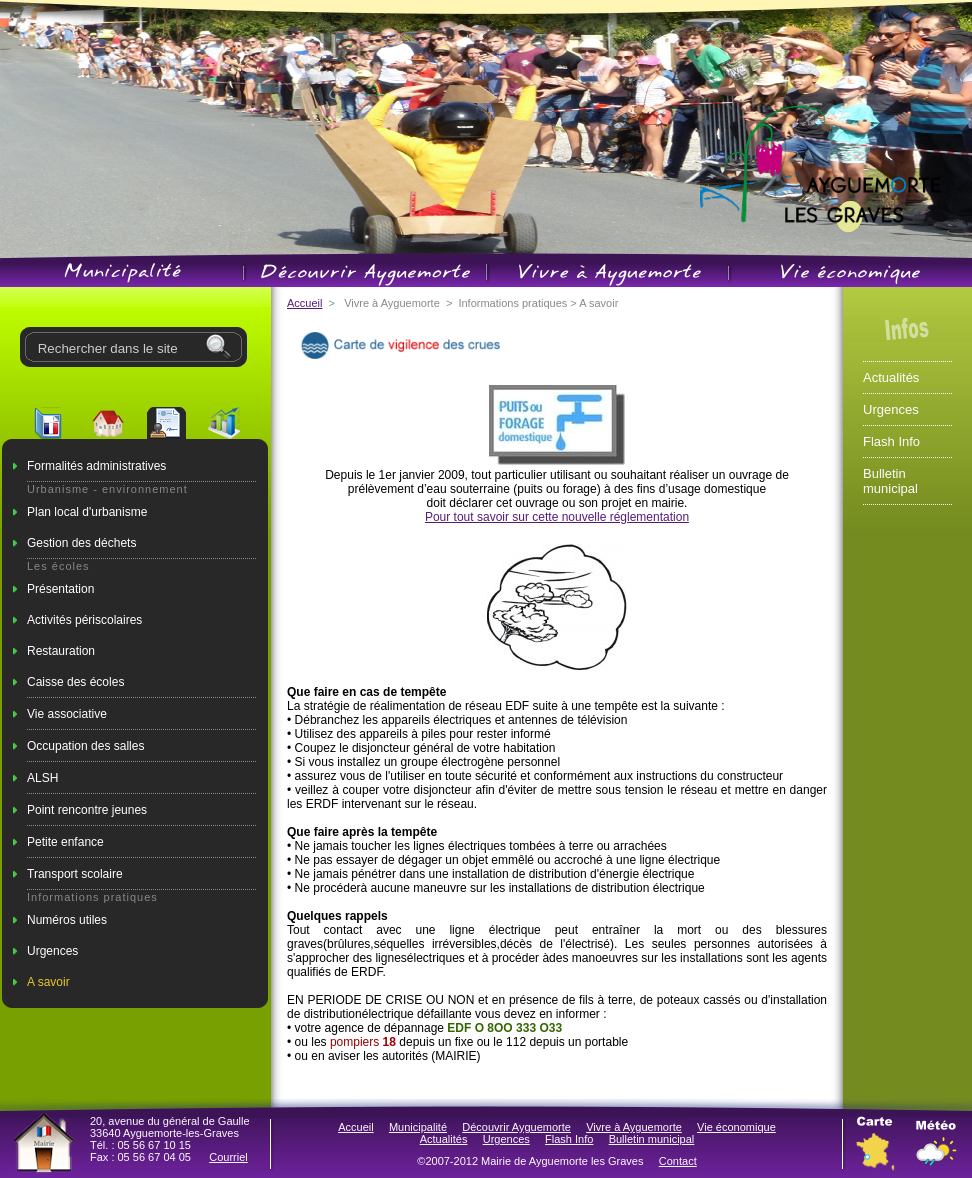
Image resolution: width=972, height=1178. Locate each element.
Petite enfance (65, 842)
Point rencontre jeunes (87, 810)
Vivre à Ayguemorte (634, 1127)
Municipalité (418, 1127)
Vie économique (736, 1127)
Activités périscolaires (84, 620)
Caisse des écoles (75, 682)
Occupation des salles (85, 746)
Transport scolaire (75, 874)
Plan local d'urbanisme (87, 512)
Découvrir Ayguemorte (516, 1127)
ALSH (42, 778)
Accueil (304, 303)
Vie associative (67, 714)
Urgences (52, 951)
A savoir (48, 982)
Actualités (891, 377)
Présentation (60, 589)
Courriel (228, 1157)
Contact (678, 1161)
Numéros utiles (67, 920)
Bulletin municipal (890, 481)
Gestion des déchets (81, 543)
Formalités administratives (96, 466)
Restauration (61, 651)
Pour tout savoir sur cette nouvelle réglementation (557, 517)
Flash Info (891, 441)
